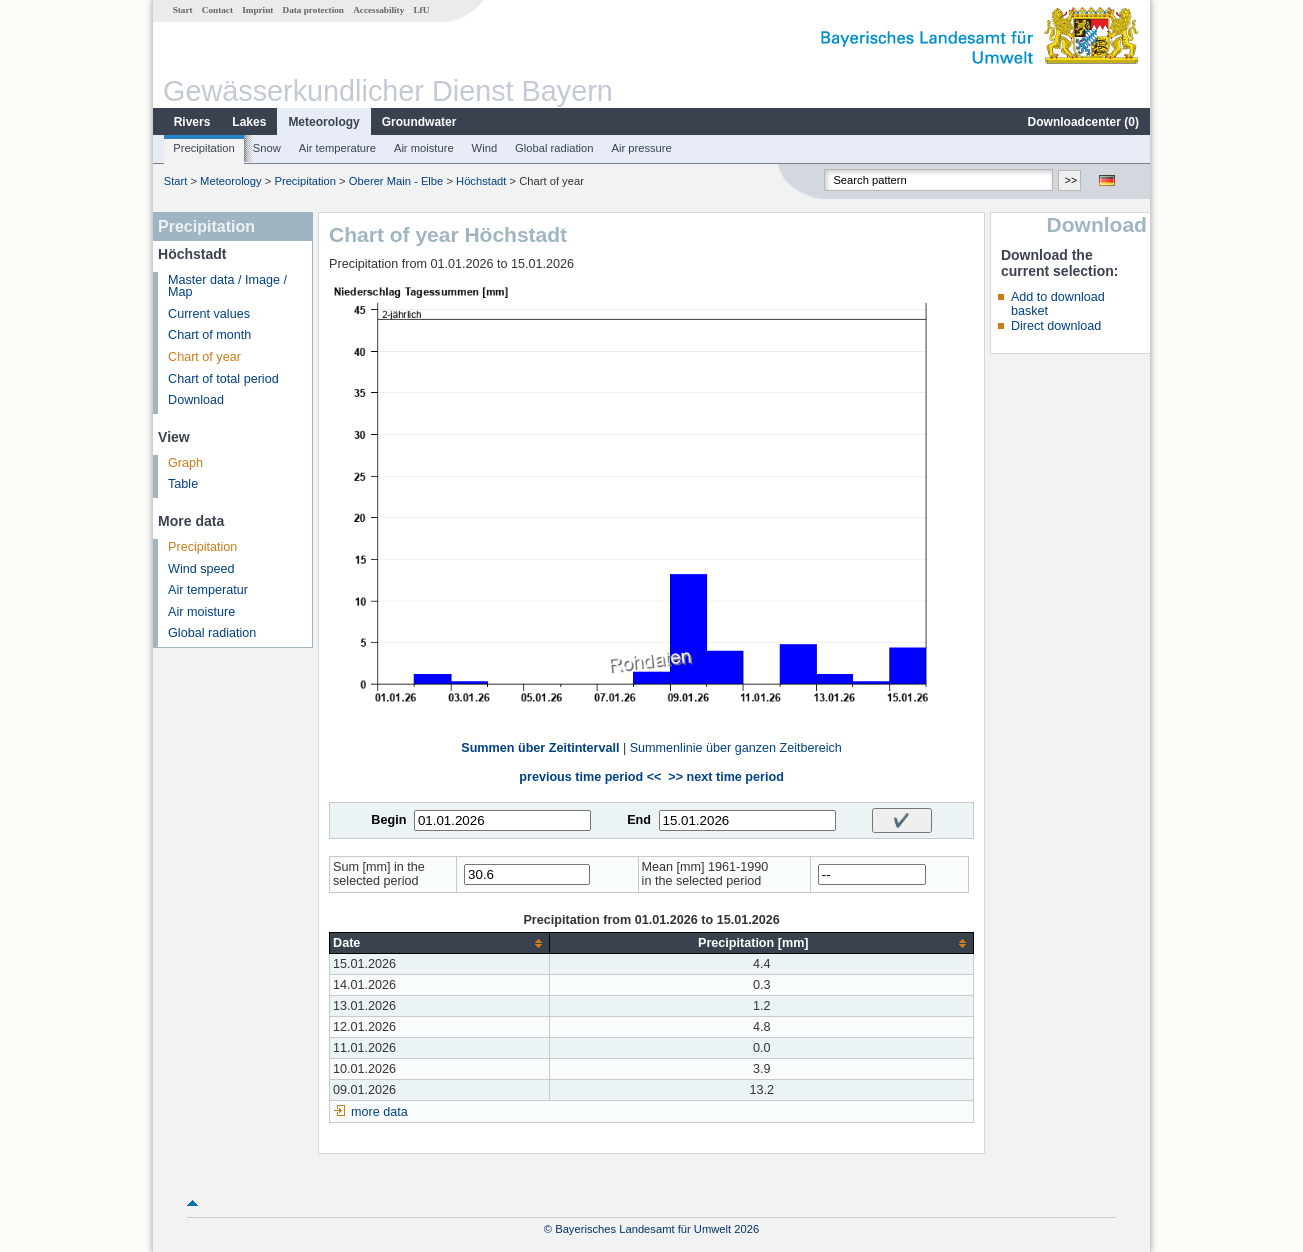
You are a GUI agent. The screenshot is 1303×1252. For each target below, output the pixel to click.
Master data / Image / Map (227, 286)
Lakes (249, 122)
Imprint (257, 10)
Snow (267, 148)
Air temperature (337, 148)
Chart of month (209, 335)
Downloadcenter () (1083, 122)
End (639, 820)
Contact (217, 10)
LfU (421, 10)
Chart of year (204, 357)
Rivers (192, 122)
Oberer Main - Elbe (396, 181)
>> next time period (725, 777)
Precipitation (204, 148)
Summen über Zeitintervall (540, 748)
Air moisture (424, 148)
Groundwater (419, 122)
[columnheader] (440, 943)
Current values (209, 314)
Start (183, 10)
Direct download (1056, 326)
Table (183, 484)
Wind (485, 148)
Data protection (313, 10)
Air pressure (641, 148)
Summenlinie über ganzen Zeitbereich (736, 748)
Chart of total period (223, 379)
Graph (185, 463)
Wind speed (201, 569)
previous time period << (590, 777)
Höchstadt (481, 181)
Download (196, 400)
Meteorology (323, 122)
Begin (388, 820)
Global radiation (554, 148)
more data (379, 1112)
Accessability (378, 10)
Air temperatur (208, 590)
